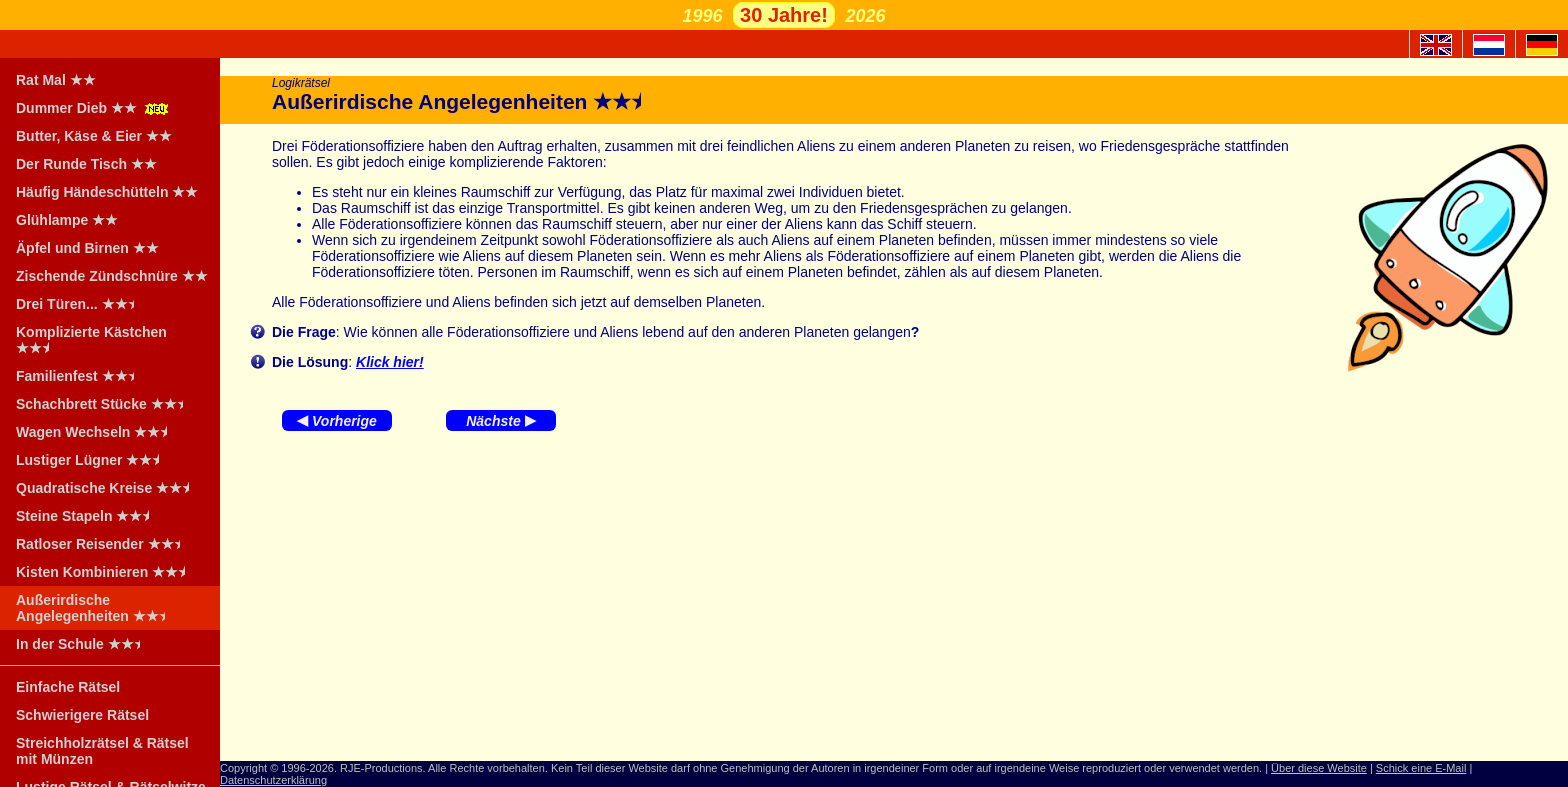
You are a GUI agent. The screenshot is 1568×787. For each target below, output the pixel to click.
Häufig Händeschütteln (107, 192)
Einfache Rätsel (68, 687)
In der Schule (84, 644)
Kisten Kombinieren (107, 572)
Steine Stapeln (89, 516)
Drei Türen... (81, 304)
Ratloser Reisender (104, 544)
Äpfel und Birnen (87, 248)
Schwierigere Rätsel (82, 715)
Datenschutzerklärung (273, 780)
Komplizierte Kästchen (91, 340)
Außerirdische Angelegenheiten (97, 608)
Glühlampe (67, 220)
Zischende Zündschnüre (112, 276)
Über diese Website (1319, 768)
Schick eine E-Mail (1421, 768)
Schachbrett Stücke (106, 404)
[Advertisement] (894, 601)
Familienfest (81, 376)
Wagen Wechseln (98, 432)
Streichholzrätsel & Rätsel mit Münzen (102, 751)
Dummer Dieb (94, 108)
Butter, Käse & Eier (94, 136)
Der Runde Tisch (86, 164)
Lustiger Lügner (94, 460)
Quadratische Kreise (109, 488)
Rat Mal (56, 80)
